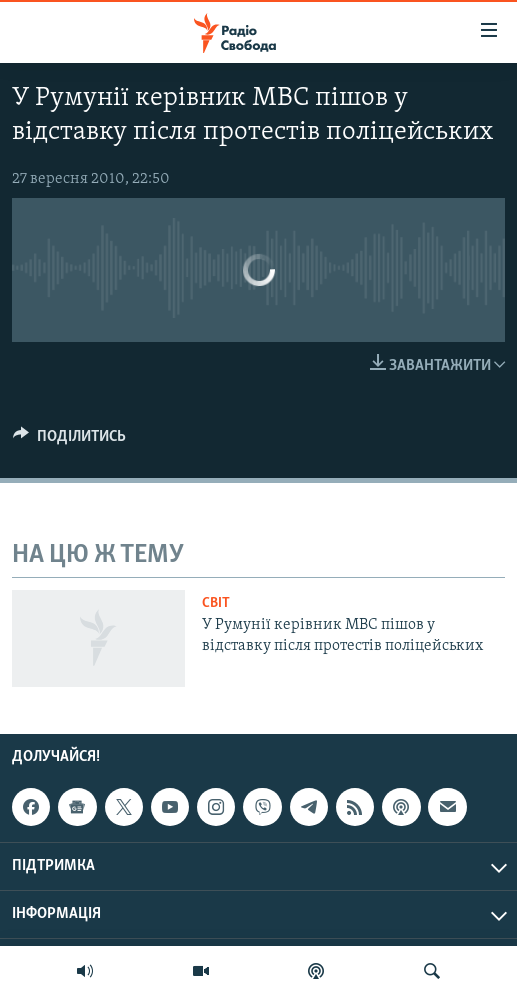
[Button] (69, 441)
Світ (216, 603)
